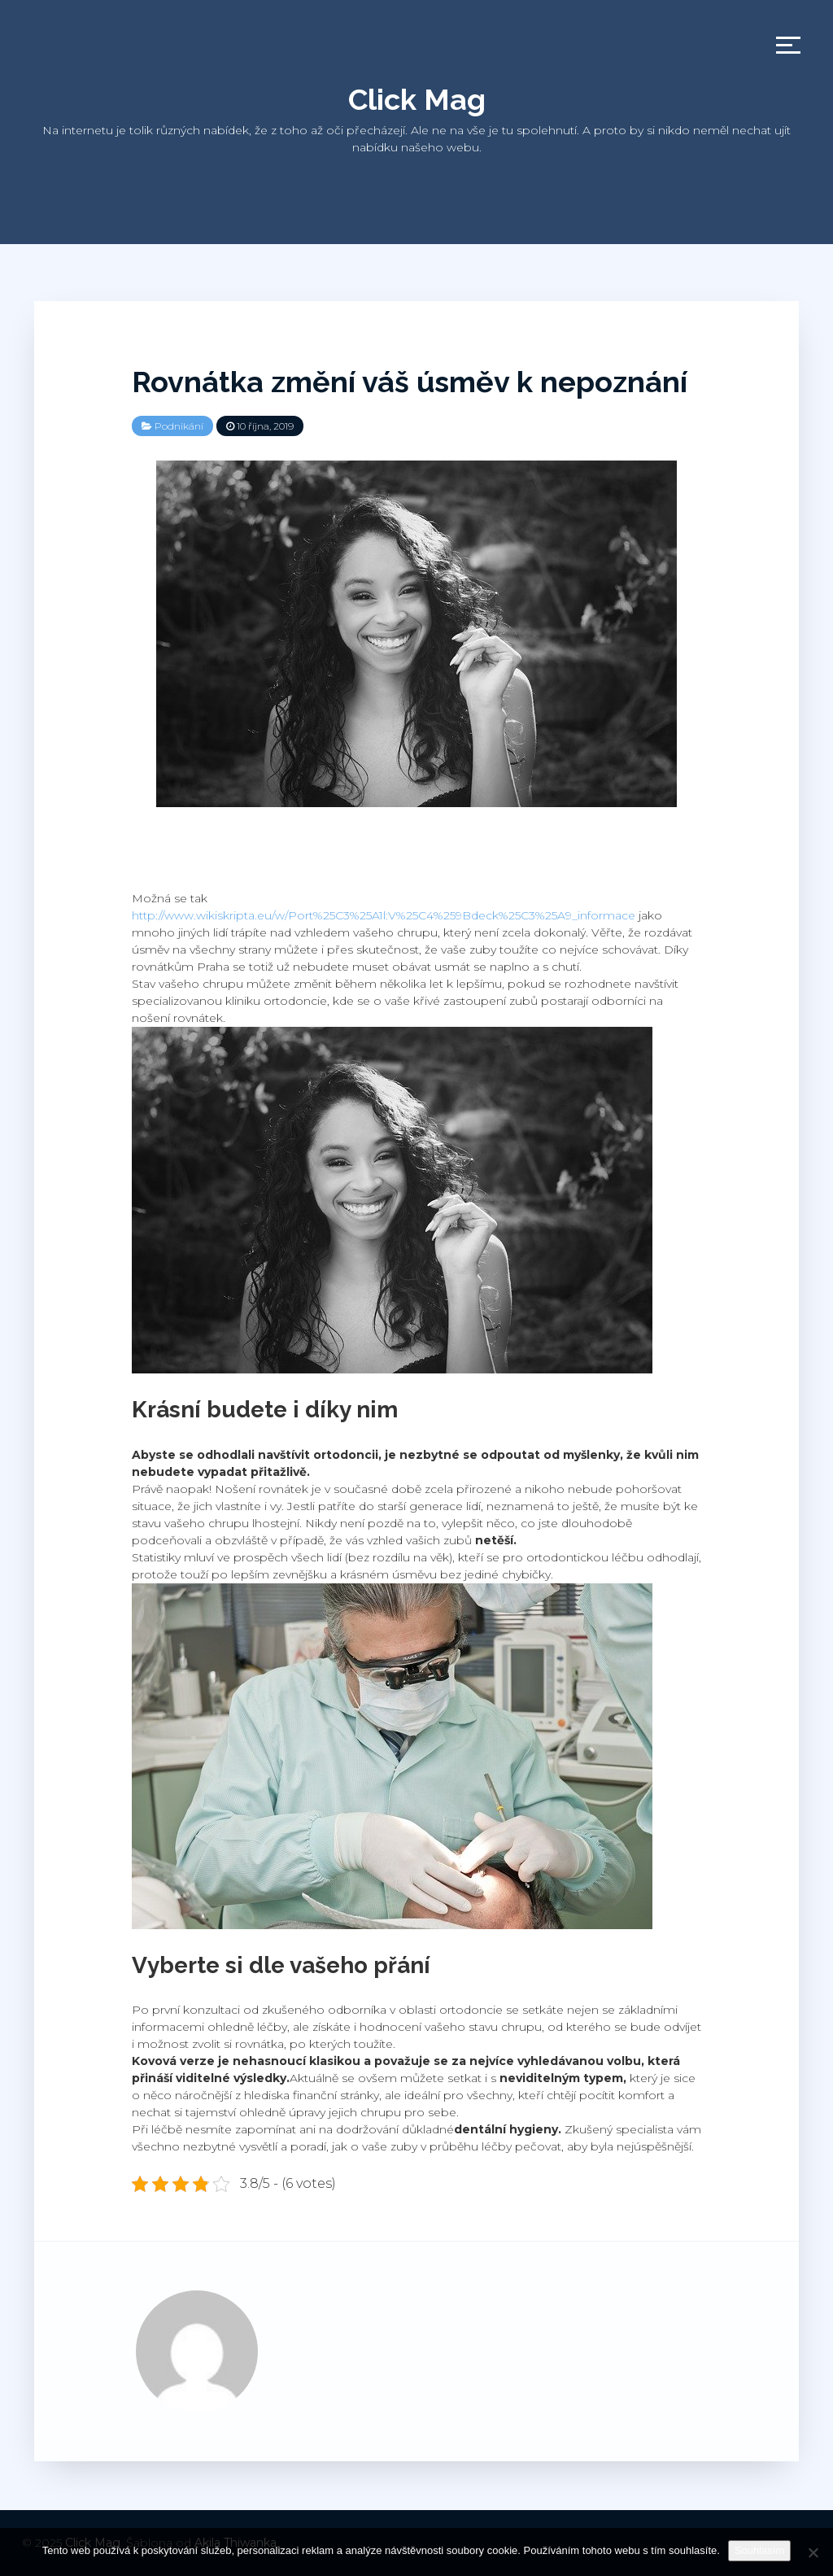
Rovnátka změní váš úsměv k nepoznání (409, 382)
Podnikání (179, 426)
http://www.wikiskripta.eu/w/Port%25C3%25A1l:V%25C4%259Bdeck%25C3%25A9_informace (383, 915)
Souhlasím (759, 2550)
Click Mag (417, 99)
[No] (813, 2552)
